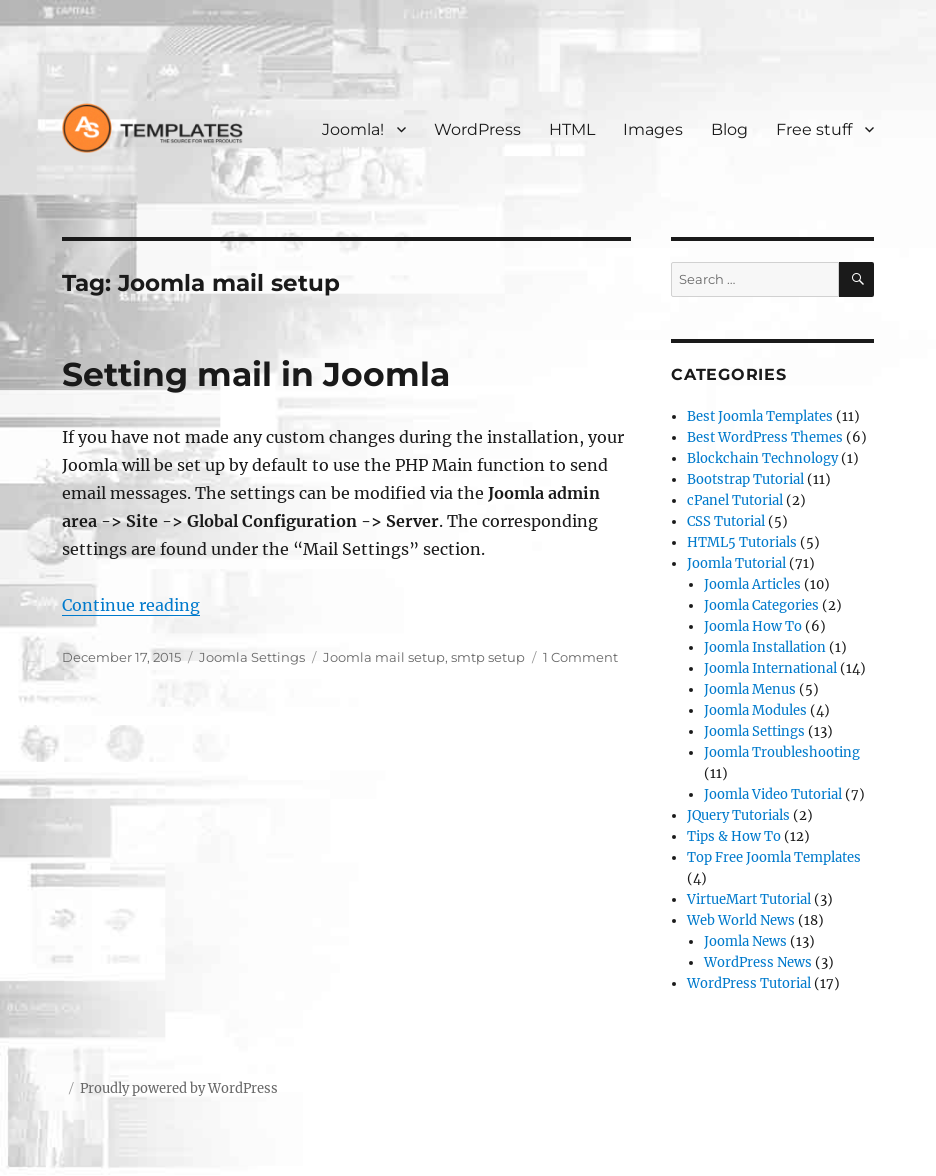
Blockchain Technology (762, 458)
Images (653, 129)
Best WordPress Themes (765, 437)
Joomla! (353, 129)
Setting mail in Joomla (256, 374)
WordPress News (758, 962)
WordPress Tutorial (749, 983)
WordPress (477, 129)
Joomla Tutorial (736, 563)
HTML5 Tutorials (742, 542)
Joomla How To (753, 626)
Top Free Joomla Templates (774, 857)
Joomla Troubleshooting (782, 752)
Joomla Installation (765, 647)
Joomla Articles (752, 584)
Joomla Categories (761, 605)
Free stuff (814, 129)
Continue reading (131, 605)
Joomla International (770, 668)
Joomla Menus (750, 689)
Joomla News (745, 941)
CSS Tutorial (726, 521)
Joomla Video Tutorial (773, 794)
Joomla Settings (252, 657)
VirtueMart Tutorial (749, 899)
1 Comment (580, 657)
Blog (729, 129)
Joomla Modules (755, 710)
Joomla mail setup (384, 657)
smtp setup (488, 657)
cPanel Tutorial (735, 500)
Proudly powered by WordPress (179, 1088)
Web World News (741, 920)
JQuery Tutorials (738, 815)
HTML (572, 129)
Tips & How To (734, 836)
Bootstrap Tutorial (745, 479)
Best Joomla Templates (760, 416)
